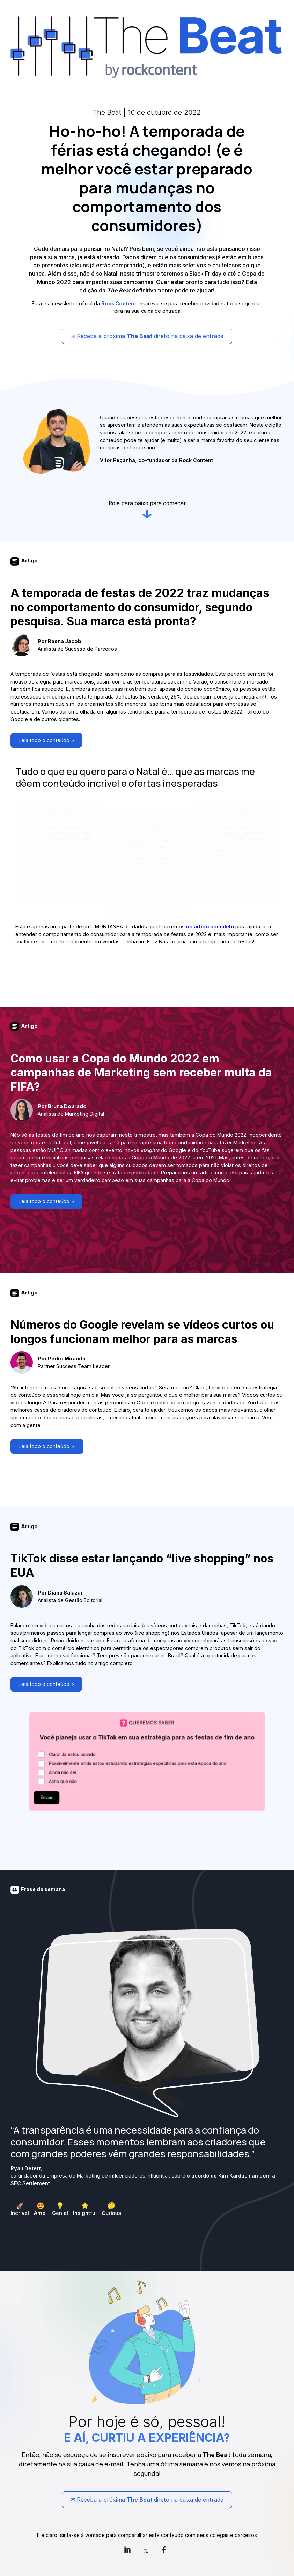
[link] (129, 2550)
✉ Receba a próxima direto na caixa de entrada (147, 336)
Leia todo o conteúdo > (42, 742)
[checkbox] (19, 2209)
